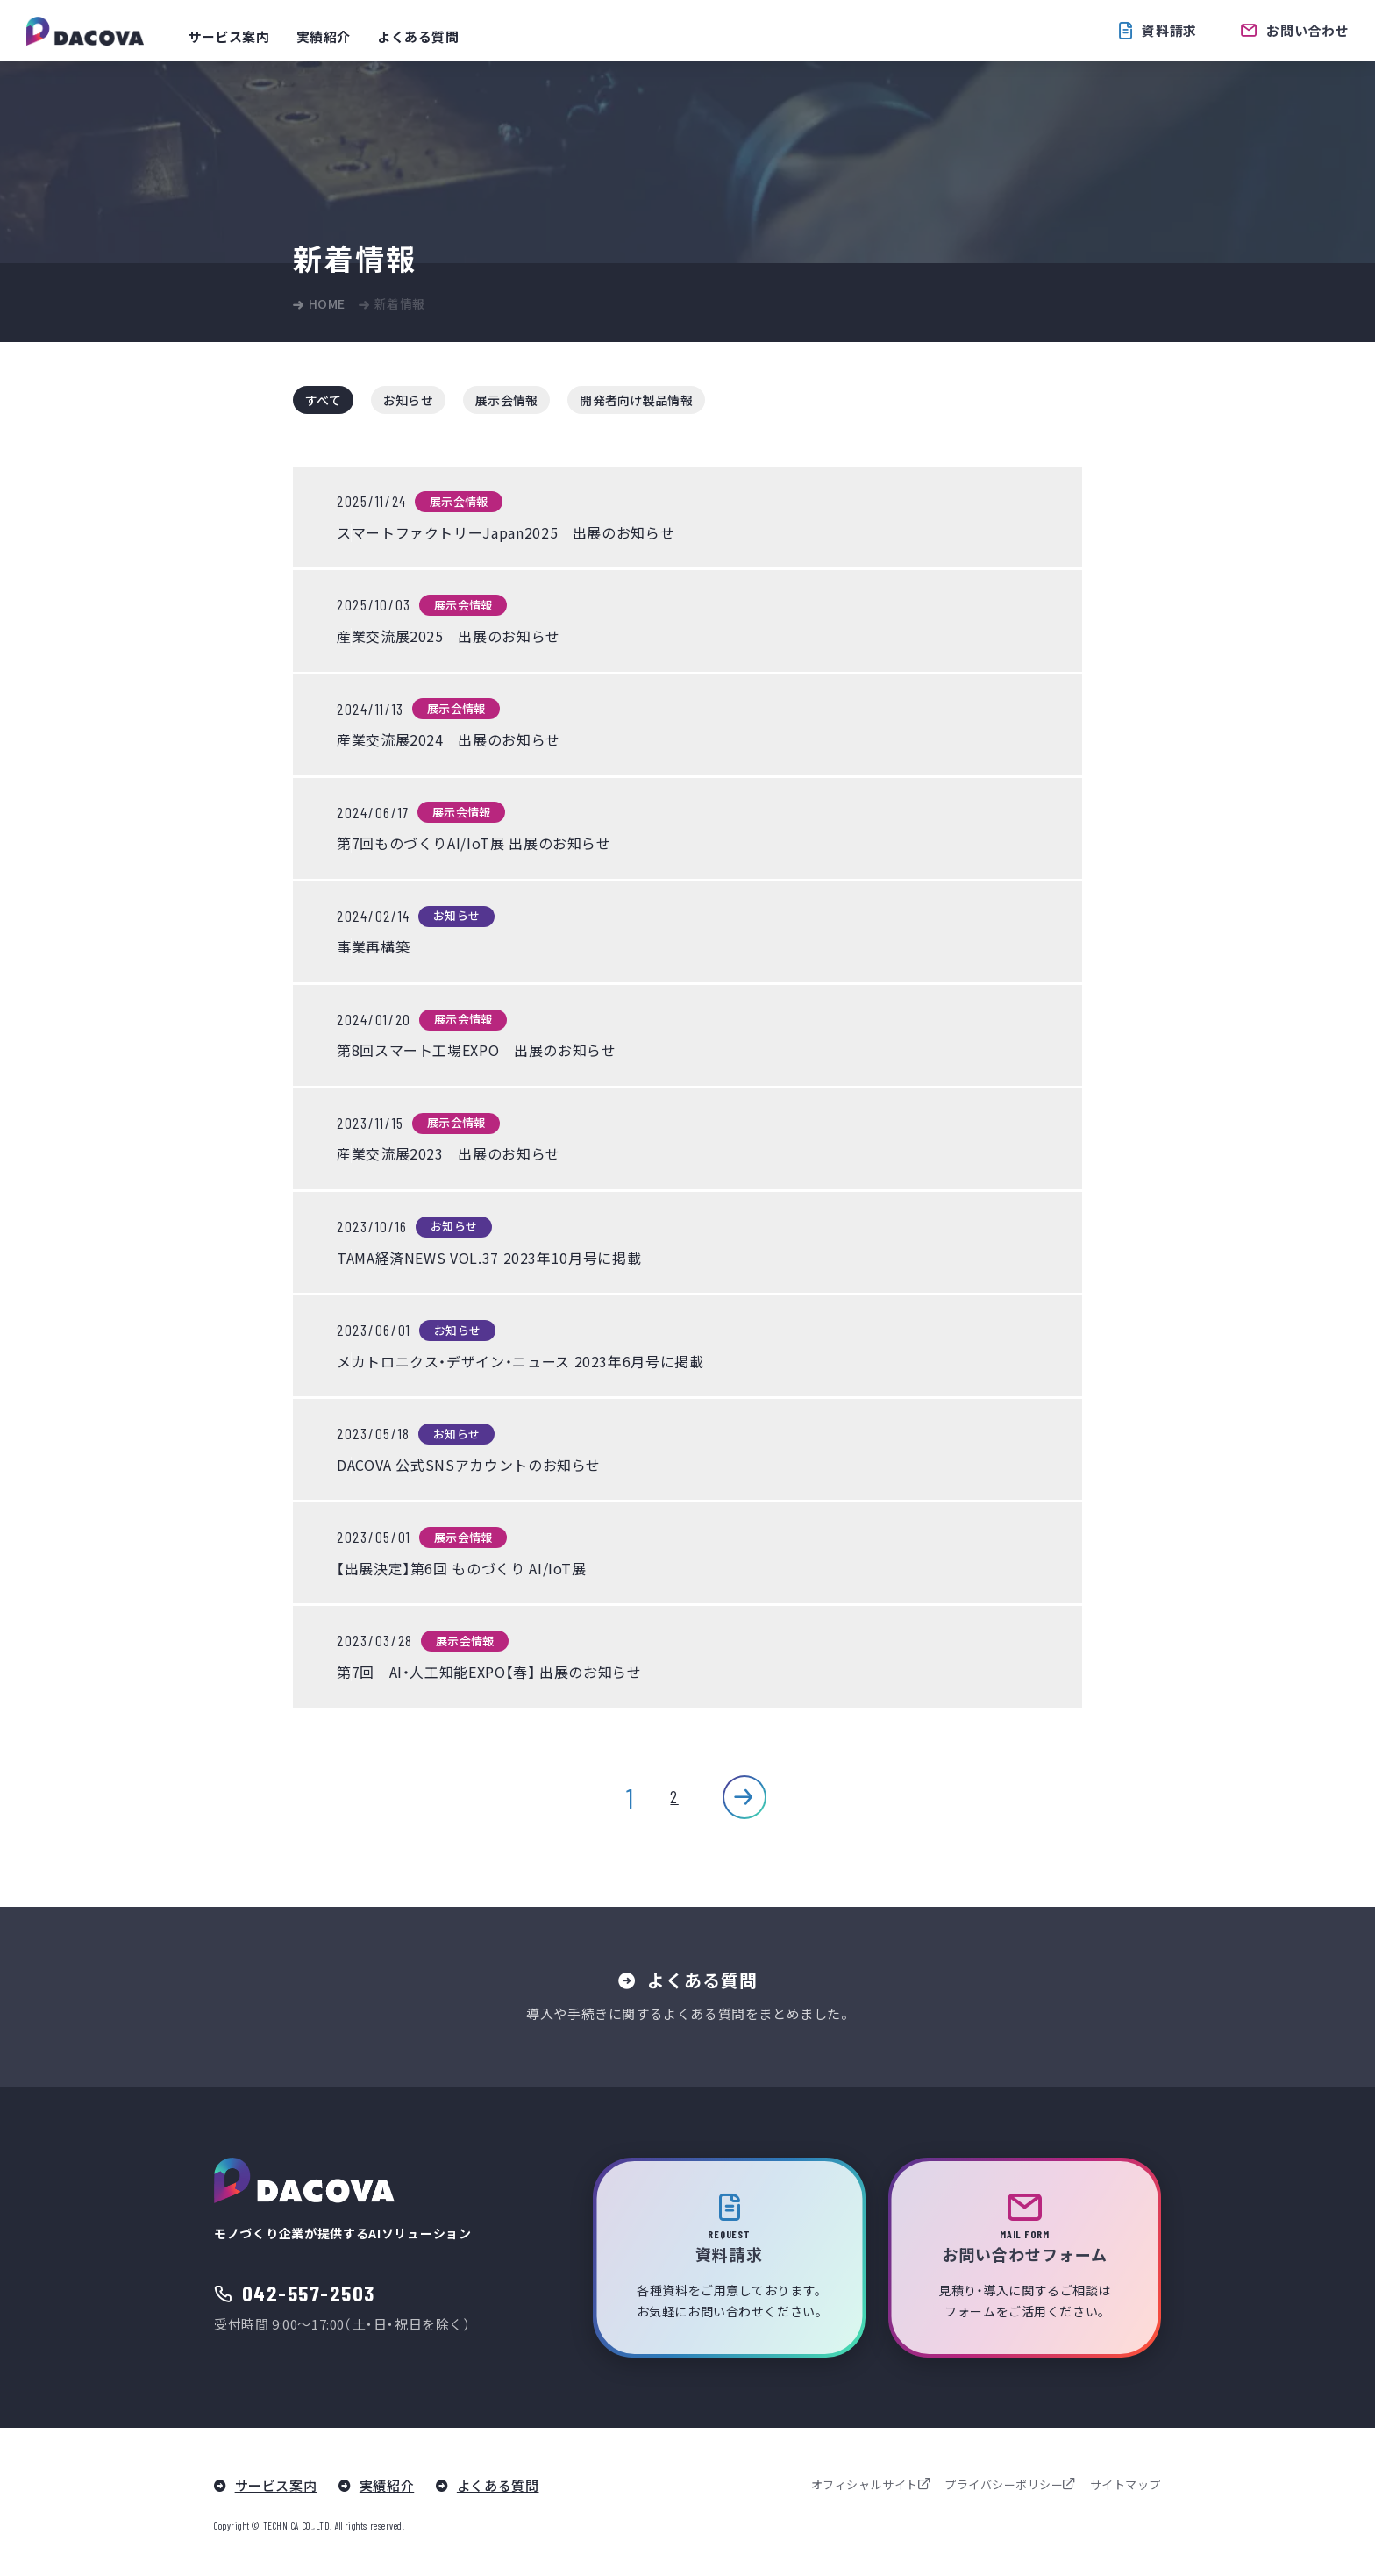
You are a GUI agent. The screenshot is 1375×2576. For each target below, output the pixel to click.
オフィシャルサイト (864, 2485)
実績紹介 (323, 37)
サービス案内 (229, 37)
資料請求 (1169, 30)
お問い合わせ (1307, 30)
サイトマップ (1125, 2485)
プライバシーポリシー (1003, 2485)
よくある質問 (418, 37)
